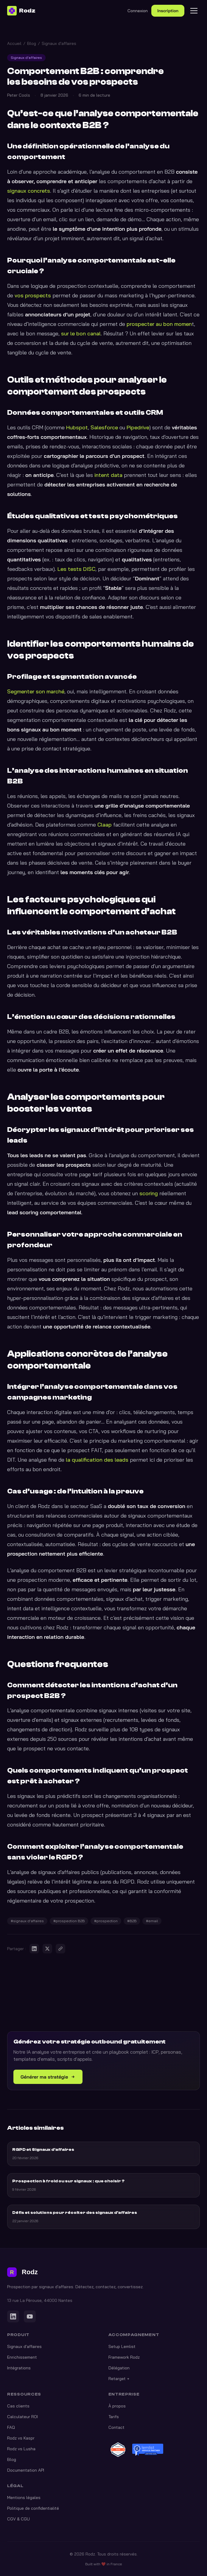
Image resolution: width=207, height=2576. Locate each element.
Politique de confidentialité (33, 2508)
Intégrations (19, 2368)
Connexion (137, 10)
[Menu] (194, 11)
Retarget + (118, 2378)
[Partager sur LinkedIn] (34, 1948)
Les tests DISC (76, 569)
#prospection (106, 1921)
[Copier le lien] (60, 1948)
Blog (31, 43)
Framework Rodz (124, 2357)
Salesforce (104, 427)
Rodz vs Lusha (21, 2448)
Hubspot (77, 427)
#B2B (131, 1921)
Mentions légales (24, 2497)
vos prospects (33, 295)
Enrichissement (22, 2357)
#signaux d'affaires (27, 1921)
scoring (148, 1193)
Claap (104, 824)
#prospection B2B (69, 1921)
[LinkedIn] (13, 2316)
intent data (108, 475)
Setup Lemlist (122, 2346)
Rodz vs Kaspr (21, 2438)
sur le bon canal (81, 333)
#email (152, 1921)
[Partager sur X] (47, 1948)
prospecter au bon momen (159, 324)
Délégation (119, 2368)
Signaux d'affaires (59, 43)
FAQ (11, 2427)
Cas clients (18, 2406)
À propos (117, 2406)
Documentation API (25, 2470)
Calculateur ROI (22, 2416)
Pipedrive (138, 427)
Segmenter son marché (35, 691)
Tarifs (113, 2416)
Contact (116, 2427)
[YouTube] (30, 2316)
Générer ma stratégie (48, 2077)
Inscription (167, 10)
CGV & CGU (18, 2519)
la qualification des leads (97, 1459)
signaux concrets (28, 190)
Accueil (14, 43)
